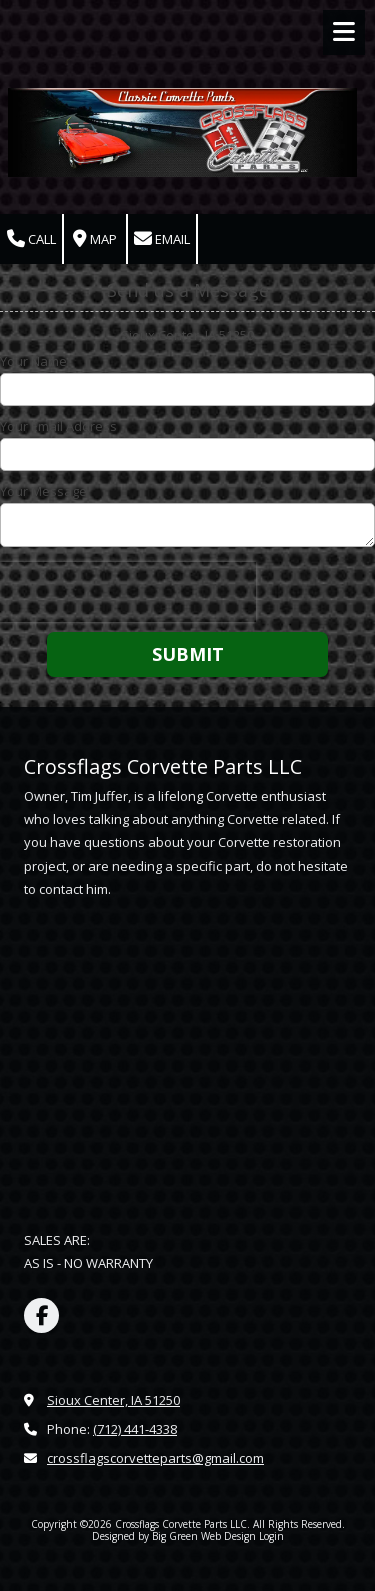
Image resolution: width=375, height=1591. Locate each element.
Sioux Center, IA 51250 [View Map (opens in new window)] (113, 1400)
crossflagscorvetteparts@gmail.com (155, 1458)
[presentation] (128, 592)
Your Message (43, 491)
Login (271, 1536)
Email (162, 239)
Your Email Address (58, 426)
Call (31, 239)
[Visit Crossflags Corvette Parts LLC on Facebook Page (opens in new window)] (41, 1315)
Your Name (33, 361)
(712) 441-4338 (135, 1429)
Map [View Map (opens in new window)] (95, 239)
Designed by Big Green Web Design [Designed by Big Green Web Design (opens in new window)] (174, 1536)
